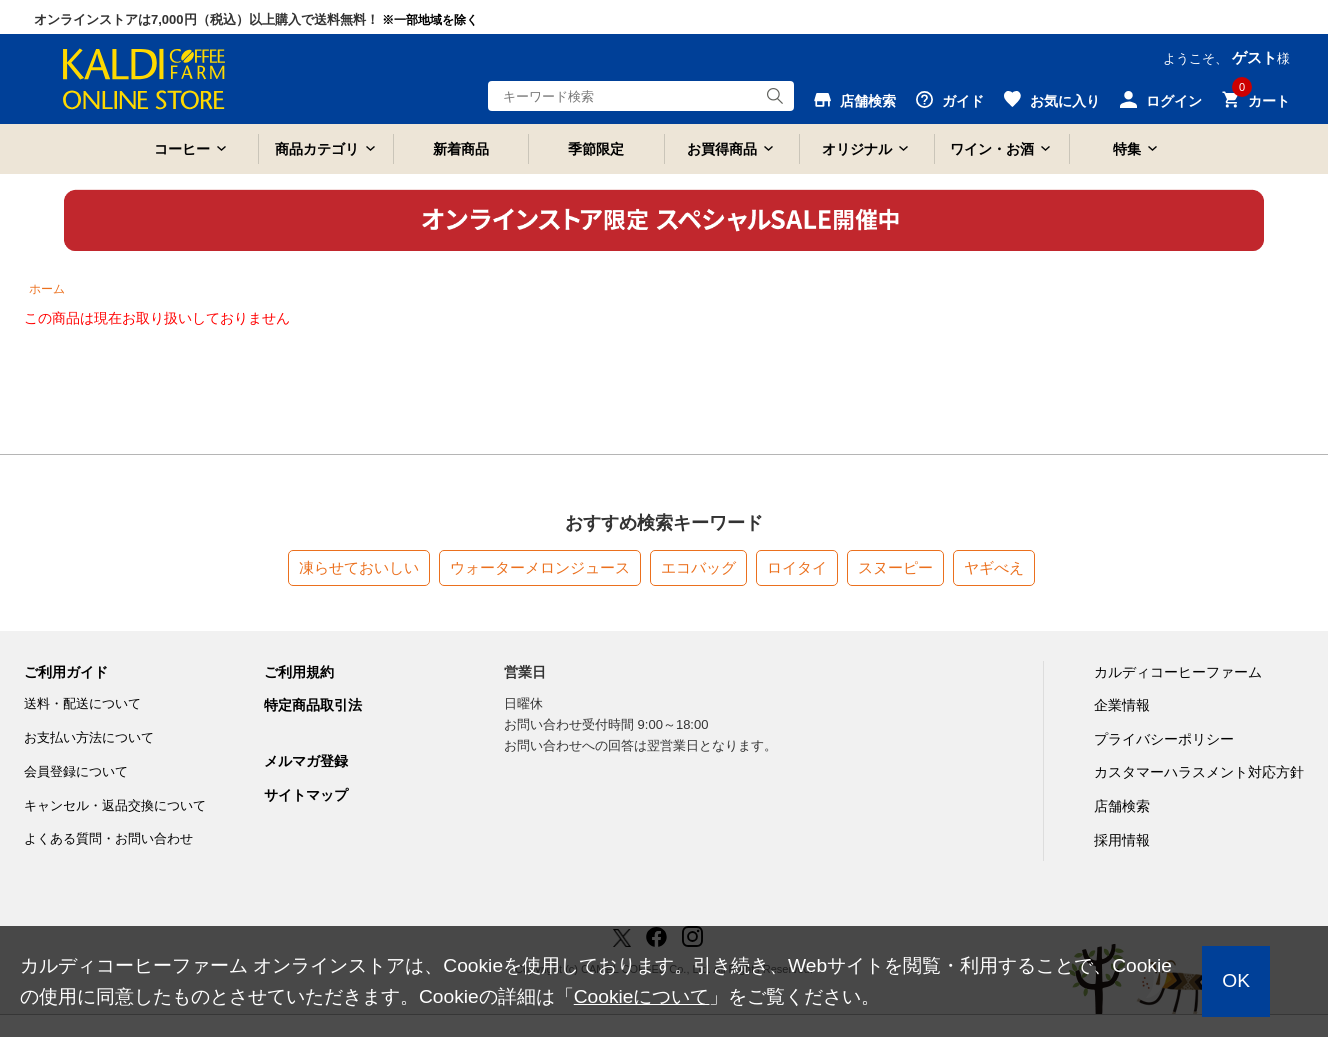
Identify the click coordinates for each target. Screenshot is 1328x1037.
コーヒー (182, 149)
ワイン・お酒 (992, 149)
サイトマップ (306, 795)
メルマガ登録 (306, 761)
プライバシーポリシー (1164, 739)
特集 (1127, 149)
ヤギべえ (994, 567)
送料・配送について (82, 703)
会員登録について (76, 771)
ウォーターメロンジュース (540, 567)
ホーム (47, 289)
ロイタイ (797, 567)
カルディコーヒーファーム (1178, 672)
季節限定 (596, 149)
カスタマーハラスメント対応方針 (1199, 772)
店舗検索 (1122, 806)
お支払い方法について (89, 737)
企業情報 (1122, 705)
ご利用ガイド (66, 672)
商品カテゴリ (317, 149)
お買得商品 (722, 149)
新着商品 (461, 149)
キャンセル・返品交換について (115, 805)
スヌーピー (895, 567)
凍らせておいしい (359, 567)
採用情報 (1122, 840)
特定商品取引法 (313, 705)
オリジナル (857, 149)
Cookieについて (642, 996)
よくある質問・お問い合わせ (108, 838)
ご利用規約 (299, 672)
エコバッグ (698, 567)
